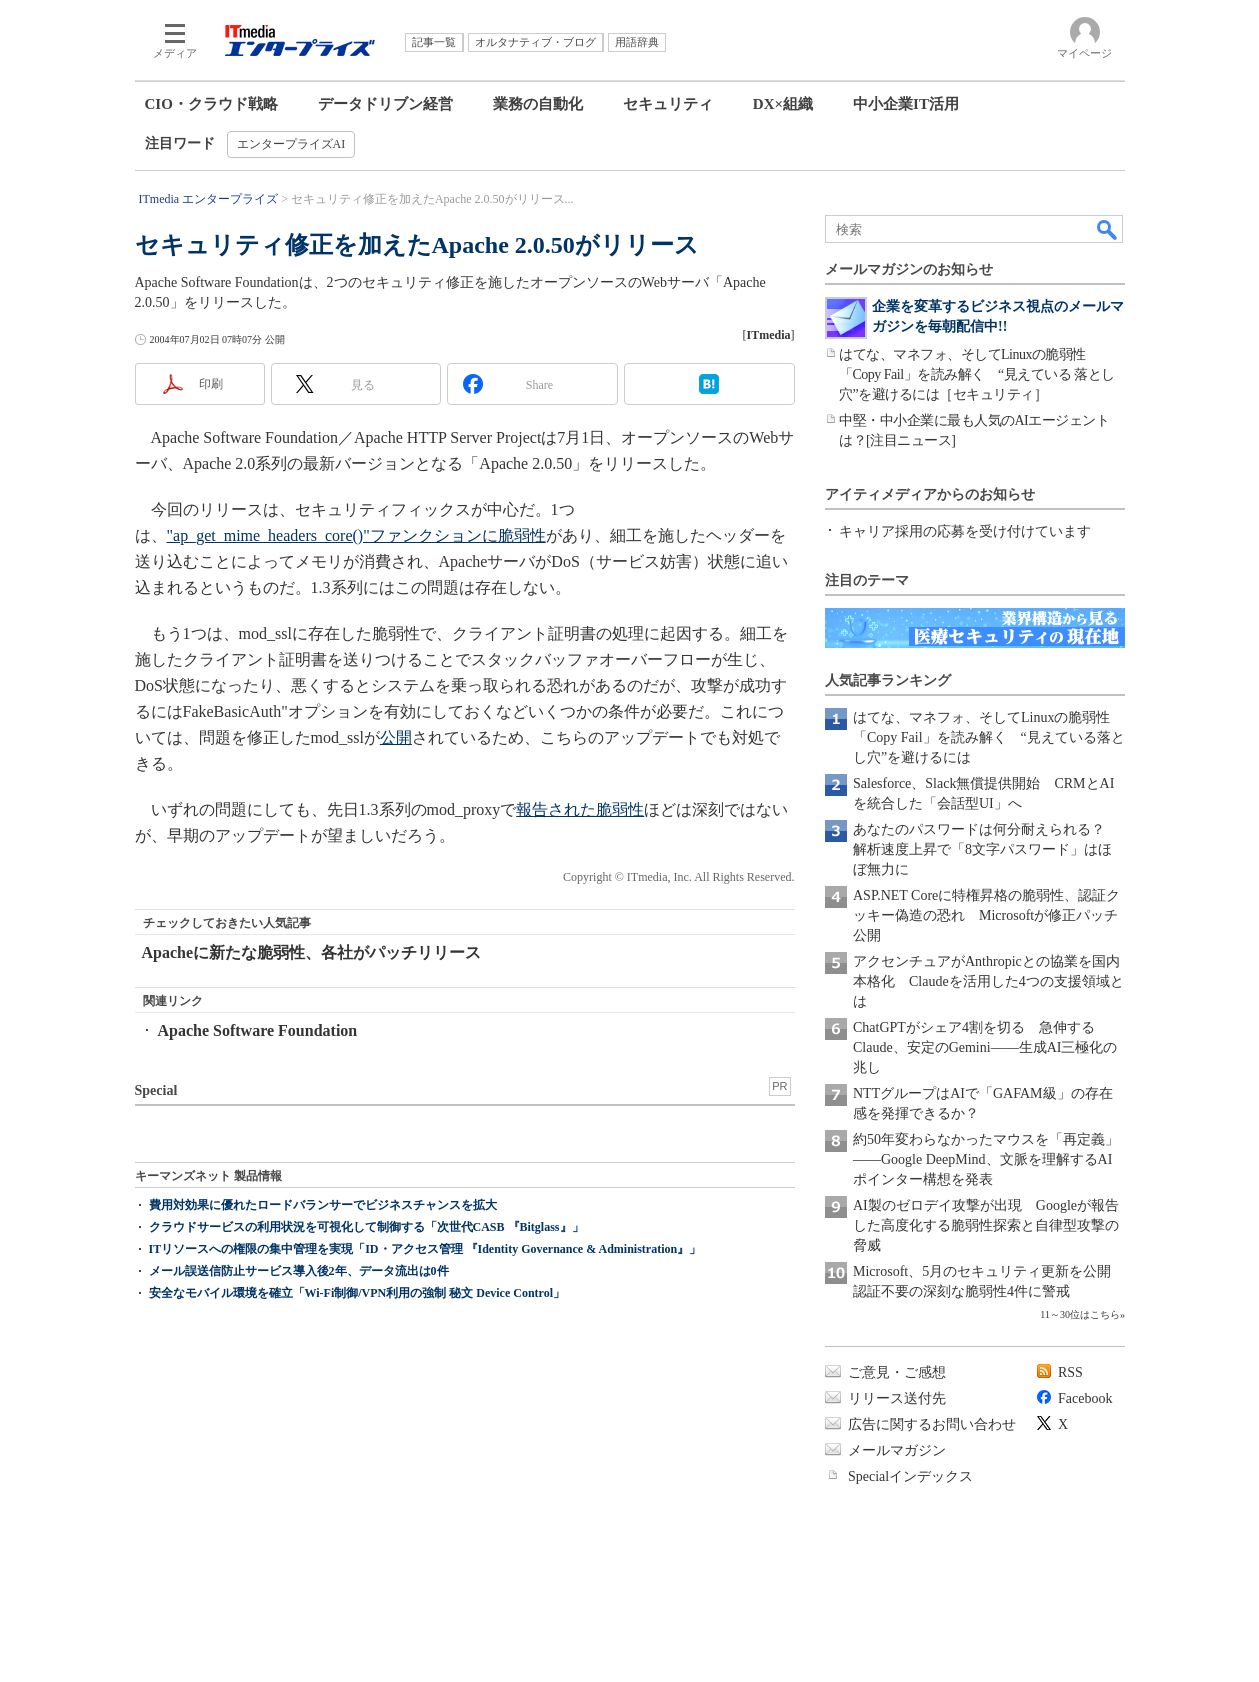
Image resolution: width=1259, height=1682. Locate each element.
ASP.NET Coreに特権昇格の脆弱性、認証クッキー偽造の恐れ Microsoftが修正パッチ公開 (986, 915)
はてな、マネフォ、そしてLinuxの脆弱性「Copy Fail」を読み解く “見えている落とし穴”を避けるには (989, 737)
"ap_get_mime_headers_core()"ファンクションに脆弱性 (356, 535)
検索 (1108, 229)
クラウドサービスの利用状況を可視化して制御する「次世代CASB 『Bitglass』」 (366, 1227)
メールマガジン (897, 1450)
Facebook (1085, 1398)
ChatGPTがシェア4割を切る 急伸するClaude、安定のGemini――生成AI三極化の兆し (985, 1047)
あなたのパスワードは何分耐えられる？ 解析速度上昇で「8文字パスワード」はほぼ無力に (986, 849)
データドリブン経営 (385, 104)
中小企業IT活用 (906, 104)
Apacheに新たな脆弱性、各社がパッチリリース (312, 952)
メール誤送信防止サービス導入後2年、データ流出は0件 (299, 1271)
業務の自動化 (538, 104)
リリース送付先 (897, 1398)
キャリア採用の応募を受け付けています (965, 531)
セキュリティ (668, 104)
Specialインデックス (910, 1476)
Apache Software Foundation (258, 1030)
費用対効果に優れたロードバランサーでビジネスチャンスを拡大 (323, 1205)
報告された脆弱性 (580, 809)
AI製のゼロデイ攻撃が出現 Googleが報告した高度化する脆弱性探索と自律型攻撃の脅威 (986, 1225)
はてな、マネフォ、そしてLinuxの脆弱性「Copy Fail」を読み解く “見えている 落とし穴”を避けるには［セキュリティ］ (977, 374)
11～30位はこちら (1080, 1314)
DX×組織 (783, 104)
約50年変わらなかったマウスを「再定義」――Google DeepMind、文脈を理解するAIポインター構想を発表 (986, 1159)
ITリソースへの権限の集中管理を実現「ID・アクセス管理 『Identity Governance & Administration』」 (425, 1249)
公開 (396, 737)
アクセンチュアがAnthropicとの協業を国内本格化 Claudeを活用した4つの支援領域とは (988, 981)
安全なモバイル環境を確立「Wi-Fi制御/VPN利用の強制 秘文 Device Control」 (357, 1293)
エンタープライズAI (291, 144)
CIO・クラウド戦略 (211, 104)
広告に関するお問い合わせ (932, 1424)
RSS (1070, 1372)
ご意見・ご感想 (897, 1372)
